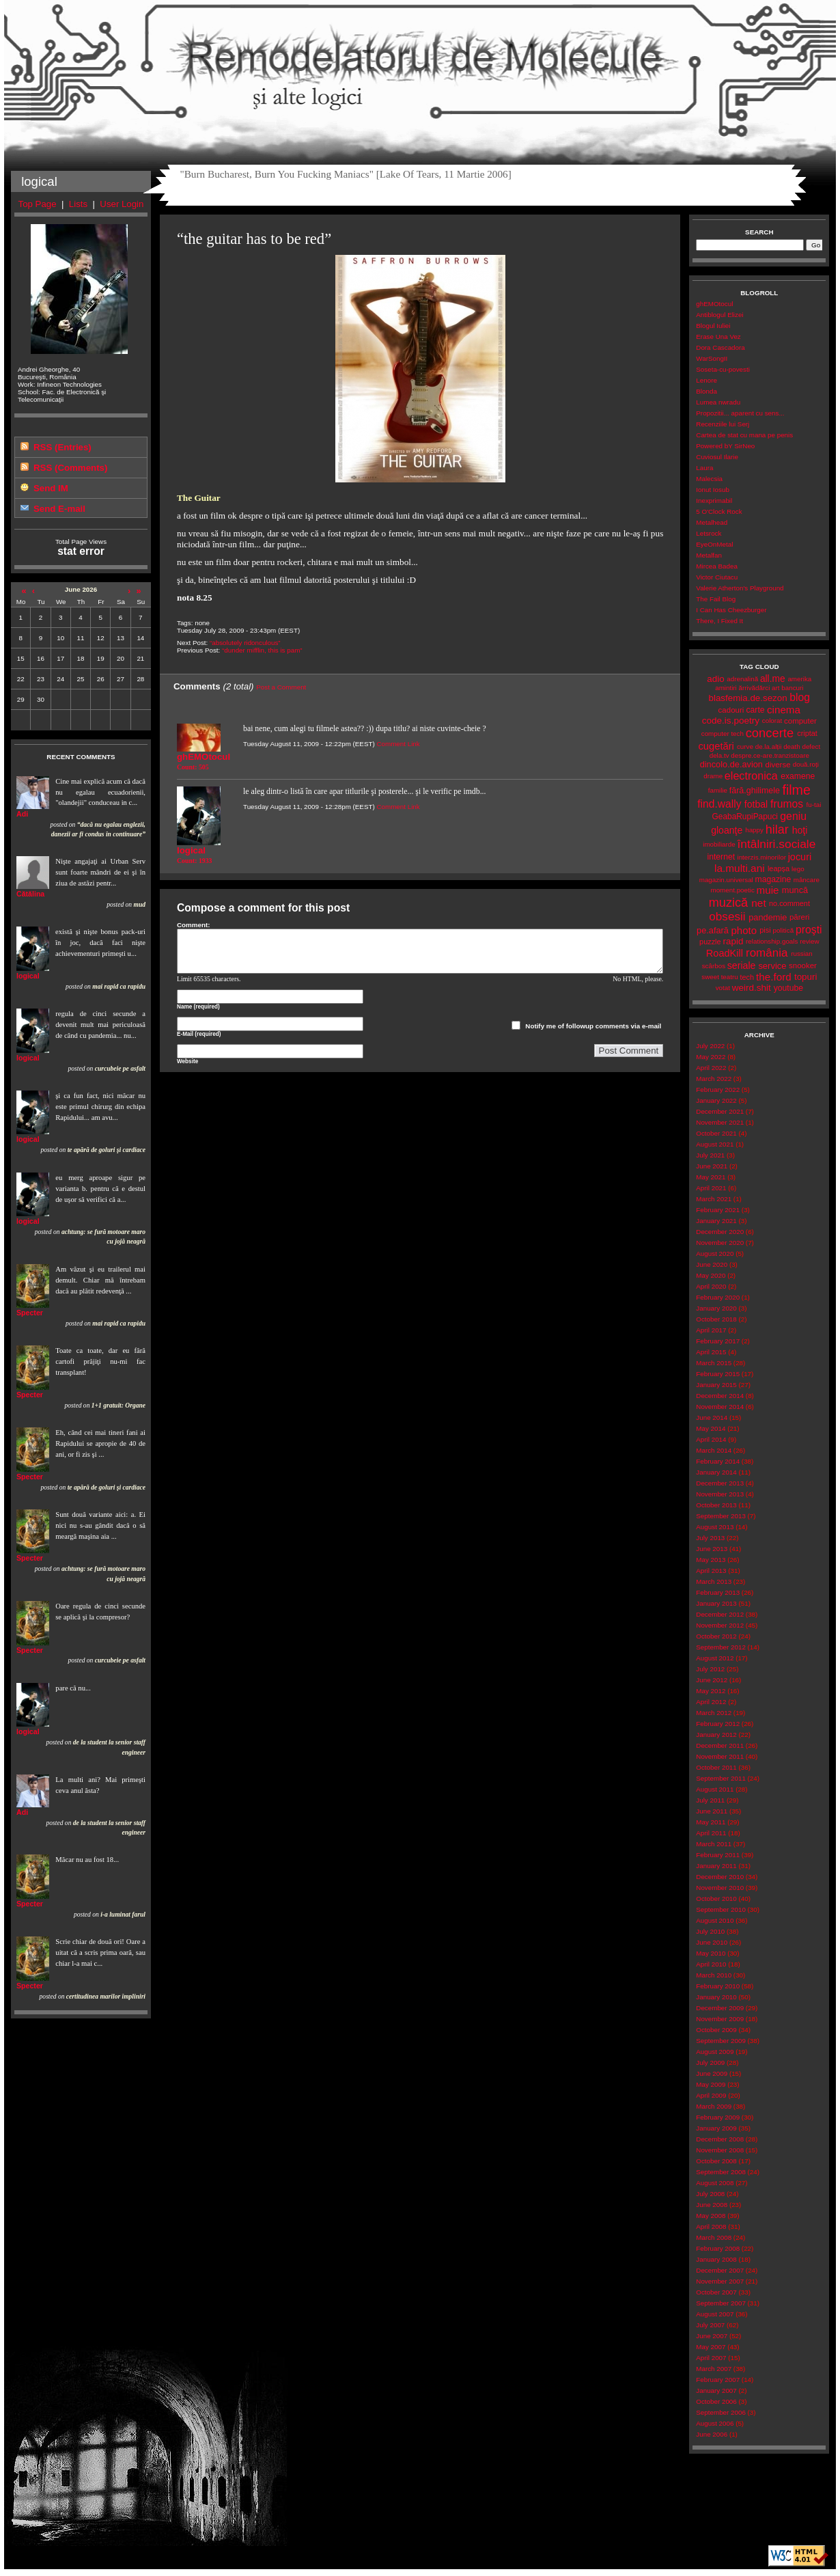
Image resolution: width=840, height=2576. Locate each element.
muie (768, 890)
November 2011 (720, 1756)
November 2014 (720, 1406)
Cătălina (30, 894)
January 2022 (716, 1100)
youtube (788, 988)
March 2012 (713, 1712)
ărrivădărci (754, 687)
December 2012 (720, 1614)
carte (755, 710)
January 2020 (716, 1308)
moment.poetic (732, 890)
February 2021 (718, 1210)
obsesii (727, 916)
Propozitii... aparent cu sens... (740, 413)
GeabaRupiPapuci (745, 816)
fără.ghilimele (754, 790)
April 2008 (711, 2226)
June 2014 (711, 1417)
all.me (772, 679)
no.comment (789, 903)
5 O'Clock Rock (719, 511)
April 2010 (711, 1964)
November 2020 (720, 1242)
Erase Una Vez (718, 336)
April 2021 (711, 1188)
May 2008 (710, 2215)
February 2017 (718, 1341)
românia (766, 952)
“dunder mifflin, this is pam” (262, 650)
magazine (773, 879)
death (791, 746)
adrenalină (742, 679)
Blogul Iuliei (713, 325)
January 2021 (716, 1220)
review (809, 941)
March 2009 (713, 2106)
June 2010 (711, 1942)
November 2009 (720, 2019)
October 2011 (716, 1767)
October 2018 (716, 1319)
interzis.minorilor (761, 857)
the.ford (774, 977)
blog (799, 697)
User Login (121, 204)
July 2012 (710, 1669)
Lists (78, 204)
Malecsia (709, 478)
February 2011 (718, 1855)
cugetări (715, 746)
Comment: (193, 925)
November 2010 (720, 1887)
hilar (777, 829)
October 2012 (716, 1636)
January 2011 (716, 1865)
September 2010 (721, 1909)
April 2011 (711, 1833)
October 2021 (716, 1133)
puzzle (709, 941)
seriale (741, 965)
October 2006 (716, 2401)
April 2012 (711, 1701)
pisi (764, 930)
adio (715, 679)
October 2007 (716, 2292)
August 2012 (714, 1658)
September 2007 (721, 2303)
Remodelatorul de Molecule (420, 63)
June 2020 (711, 1264)
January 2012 (716, 1734)
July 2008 (710, 2193)
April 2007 (711, 2357)
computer (800, 721)
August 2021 (714, 1144)
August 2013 (714, 1527)
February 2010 (718, 1986)
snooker (803, 965)
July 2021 (710, 1155)
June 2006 (711, 2434)
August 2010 (714, 1920)
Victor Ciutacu (717, 577)
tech (747, 977)
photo (744, 930)
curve (745, 746)
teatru (729, 977)
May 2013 (710, 1559)
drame (713, 776)
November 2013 (720, 1494)
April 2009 (711, 2095)
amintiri (726, 687)
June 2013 (711, 1548)
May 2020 (710, 1275)
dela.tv (719, 755)
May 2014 (710, 1428)
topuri (805, 977)
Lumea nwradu (718, 402)
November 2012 (720, 1625)
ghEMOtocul (714, 303)
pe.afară (713, 930)
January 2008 (716, 2259)
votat (723, 987)
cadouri (731, 710)
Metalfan (709, 555)
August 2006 (714, 2423)
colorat (772, 720)
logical (28, 976)
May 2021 (710, 1177)
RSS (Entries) (62, 447)
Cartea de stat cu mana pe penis (744, 435)
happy (754, 830)
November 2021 (720, 1122)
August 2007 (714, 2314)
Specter (29, 1312)
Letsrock (708, 533)
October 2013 (716, 1505)
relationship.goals (772, 941)
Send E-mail (59, 509)
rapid (733, 941)
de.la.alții (768, 746)
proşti (809, 929)
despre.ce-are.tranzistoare (770, 755)
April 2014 (711, 1439)
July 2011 (710, 1800)
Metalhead (711, 522)
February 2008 (718, 2248)
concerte (770, 733)
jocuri (800, 856)
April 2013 (711, 1570)
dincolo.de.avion (731, 764)
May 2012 (710, 1691)
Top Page (37, 204)
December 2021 (720, 1111)
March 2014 (713, 1450)
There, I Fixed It (719, 621)
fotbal (756, 804)
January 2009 (716, 2128)
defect (811, 746)
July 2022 (710, 1046)
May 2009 (710, 2084)
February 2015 (718, 1374)
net (758, 903)
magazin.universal (726, 879)
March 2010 (713, 1975)
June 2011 (711, 1811)
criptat (807, 733)
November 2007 (720, 2281)
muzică (728, 902)
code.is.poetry (730, 720)
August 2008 (714, 2183)
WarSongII (711, 358)
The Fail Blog (716, 599)
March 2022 (713, 1078)
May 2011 (710, 1822)
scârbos (713, 966)
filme (796, 789)
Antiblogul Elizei (719, 314)
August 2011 (714, 1789)
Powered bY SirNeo (725, 446)
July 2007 (710, 2325)
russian (802, 953)
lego (798, 869)
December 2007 (720, 2270)
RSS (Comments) (70, 468)
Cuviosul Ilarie (717, 457)
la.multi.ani (739, 868)
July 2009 (710, 2062)
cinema (783, 709)
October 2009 (716, 2029)
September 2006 (721, 2412)
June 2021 (711, 1166)
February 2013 (718, 1592)
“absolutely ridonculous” (245, 642)
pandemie (767, 917)
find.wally (719, 804)
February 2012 (718, 1723)
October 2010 (716, 1898)
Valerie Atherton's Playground (739, 588)
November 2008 (720, 2150)
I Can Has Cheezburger (731, 610)
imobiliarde (719, 844)
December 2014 (720, 1395)
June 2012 (711, 1680)
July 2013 (710, 1538)
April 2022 (711, 1067)
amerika (799, 679)
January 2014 (716, 1472)
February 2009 (718, 2117)
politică (783, 930)
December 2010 (720, 1876)
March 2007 (713, 2368)
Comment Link (397, 744)
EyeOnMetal (714, 544)
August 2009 (714, 2051)
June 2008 (711, 2204)
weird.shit (751, 988)
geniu (793, 816)
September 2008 (721, 2172)
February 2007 (718, 2379)
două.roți (806, 764)
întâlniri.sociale (776, 844)
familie (717, 790)
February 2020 (718, 1297)
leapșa (778, 868)
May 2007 (710, 2347)
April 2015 (711, 1352)
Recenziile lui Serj (722, 424)
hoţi (800, 830)
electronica (751, 775)
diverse (778, 765)
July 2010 (710, 1931)
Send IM (50, 488)
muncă (795, 890)
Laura (704, 467)
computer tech (722, 733)
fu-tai (814, 804)
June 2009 (711, 2073)
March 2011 (713, 1844)
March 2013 (713, 1581)
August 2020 (714, 1253)
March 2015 (713, 1363)
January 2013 (716, 1603)
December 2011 (720, 1745)
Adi (22, 814)
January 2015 (716, 1384)
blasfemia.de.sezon (748, 698)
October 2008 (716, 2161)
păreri (799, 917)
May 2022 (710, 1056)
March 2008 (713, 2237)
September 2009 (721, 2040)
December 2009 (720, 2008)
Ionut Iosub (712, 489)
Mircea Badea (717, 566)
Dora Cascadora (720, 347)
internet (721, 857)
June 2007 (711, 2336)
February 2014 (718, 1461)
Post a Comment (281, 687)
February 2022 (718, 1089)
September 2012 (721, 1647)
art (775, 687)
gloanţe (726, 830)
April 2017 (711, 1330)
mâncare (807, 879)
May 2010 (710, 1953)
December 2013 (720, 1483)
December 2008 (720, 2139)
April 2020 (711, 1286)
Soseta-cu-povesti (723, 369)
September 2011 (721, 1778)
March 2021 (713, 1199)
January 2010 (716, 1997)
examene (798, 776)
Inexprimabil (714, 500)
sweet (710, 977)
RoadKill (724, 953)
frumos (786, 804)
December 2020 (720, 1231)
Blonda (706, 391)
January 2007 (716, 2390)
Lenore (706, 380)
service (772, 966)
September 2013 (721, 1516)
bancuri (792, 687)
